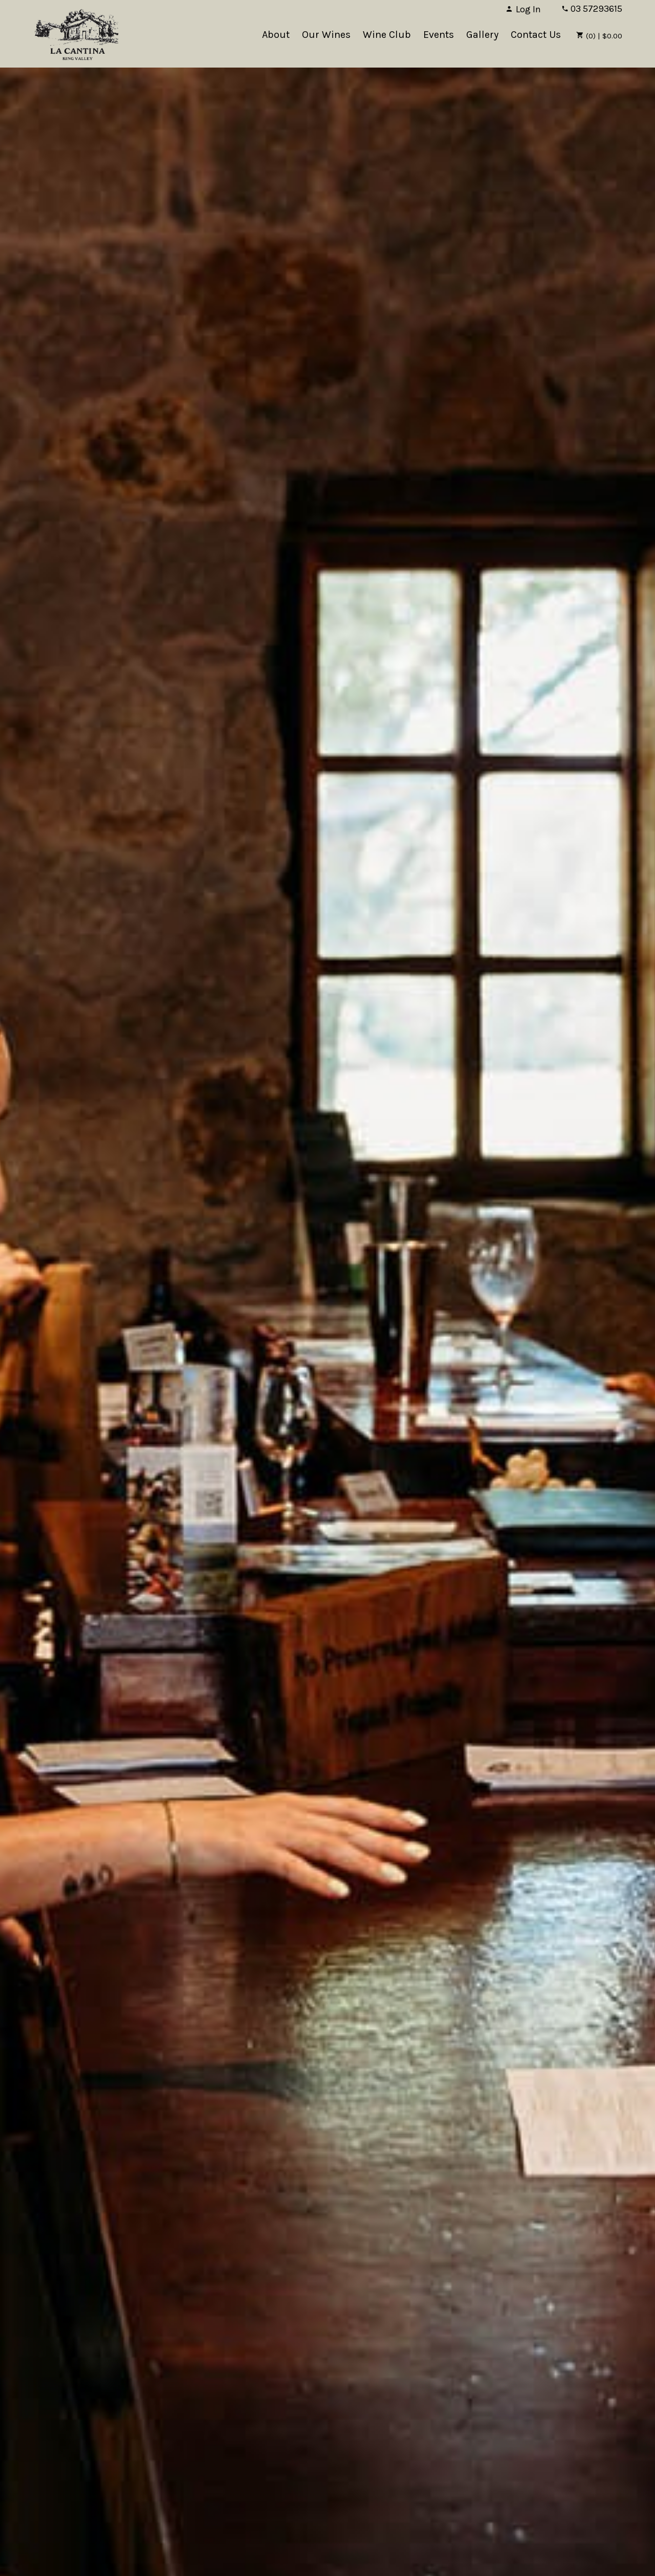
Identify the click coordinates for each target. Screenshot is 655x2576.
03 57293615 (591, 8)
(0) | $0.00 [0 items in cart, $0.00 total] (599, 35)
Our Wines (326, 34)
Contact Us (536, 34)
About (276, 34)
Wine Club (387, 34)
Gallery (482, 34)
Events (438, 34)
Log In (523, 9)
